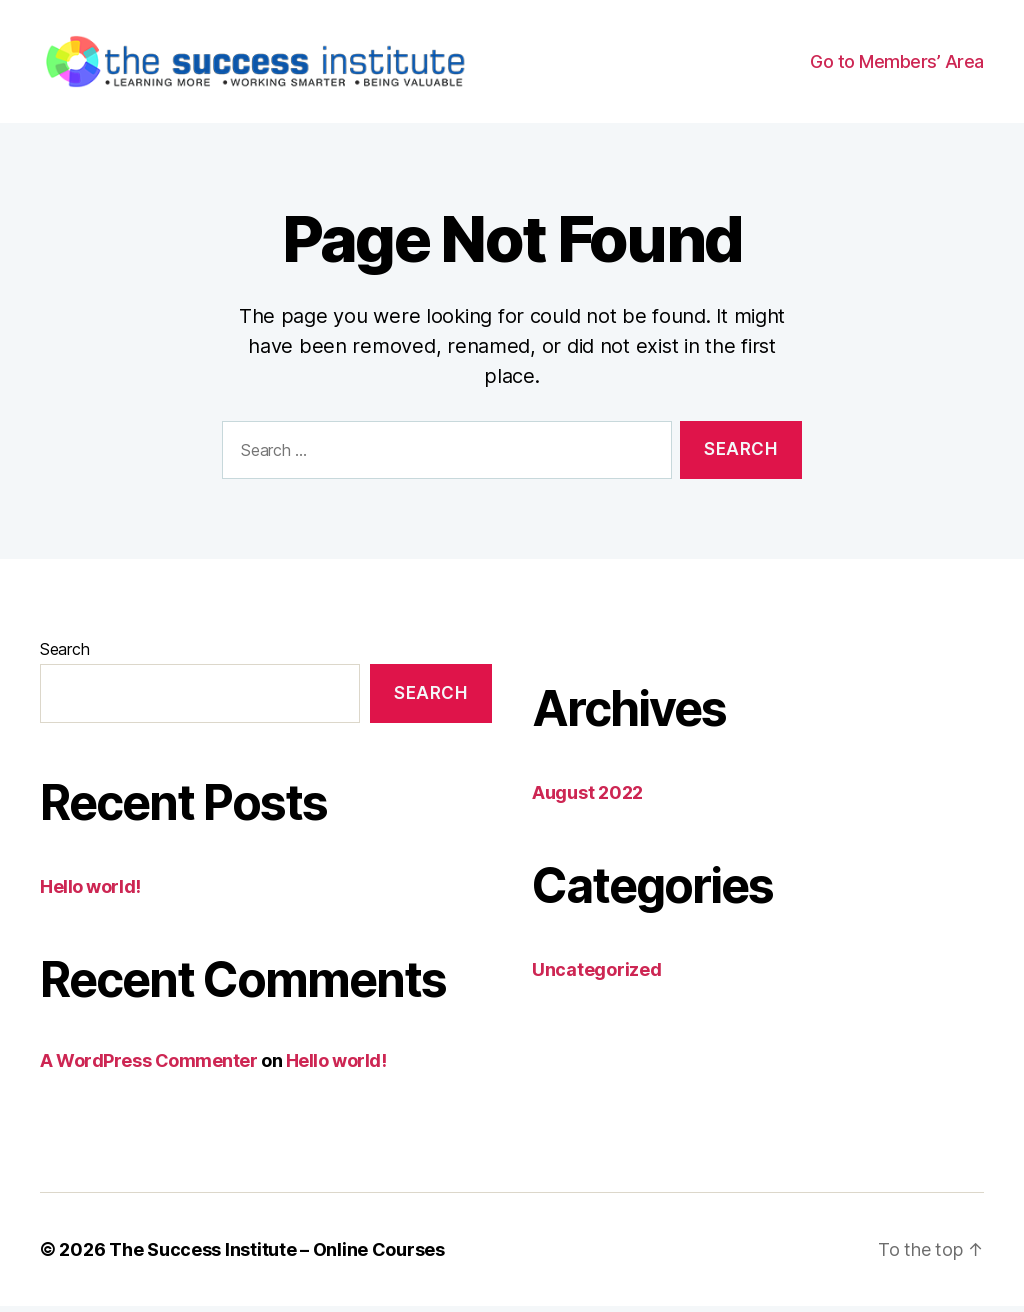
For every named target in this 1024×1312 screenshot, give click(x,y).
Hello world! (90, 892)
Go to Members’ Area (897, 64)
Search (64, 655)
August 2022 (587, 798)
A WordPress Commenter (149, 1066)
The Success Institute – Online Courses (277, 1255)
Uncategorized (597, 975)
